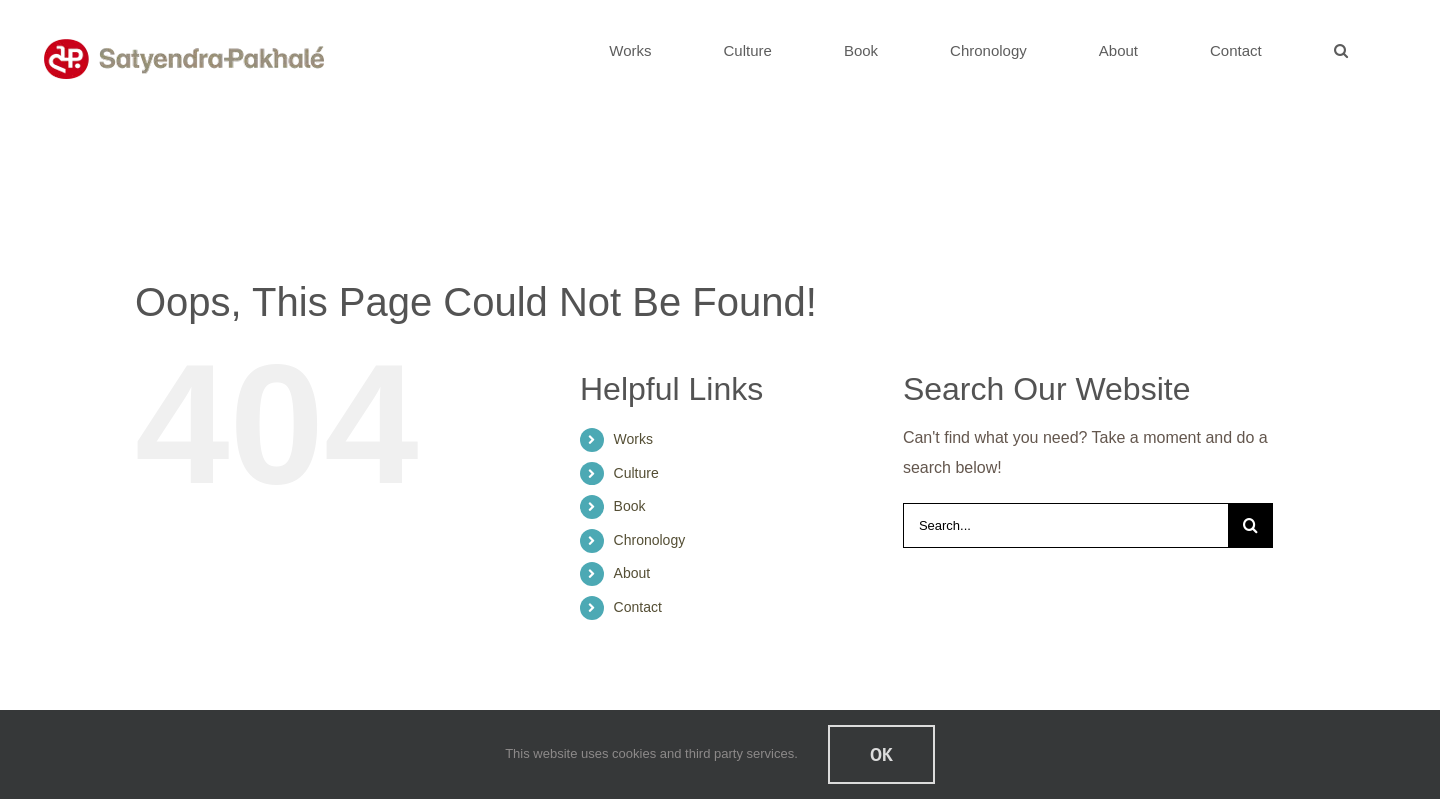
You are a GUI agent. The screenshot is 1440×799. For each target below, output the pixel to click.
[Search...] (1065, 525)
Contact (638, 607)
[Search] (1250, 525)
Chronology (650, 540)
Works (633, 439)
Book (630, 506)
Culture (636, 473)
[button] (1340, 50)
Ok (881, 754)
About (632, 573)
